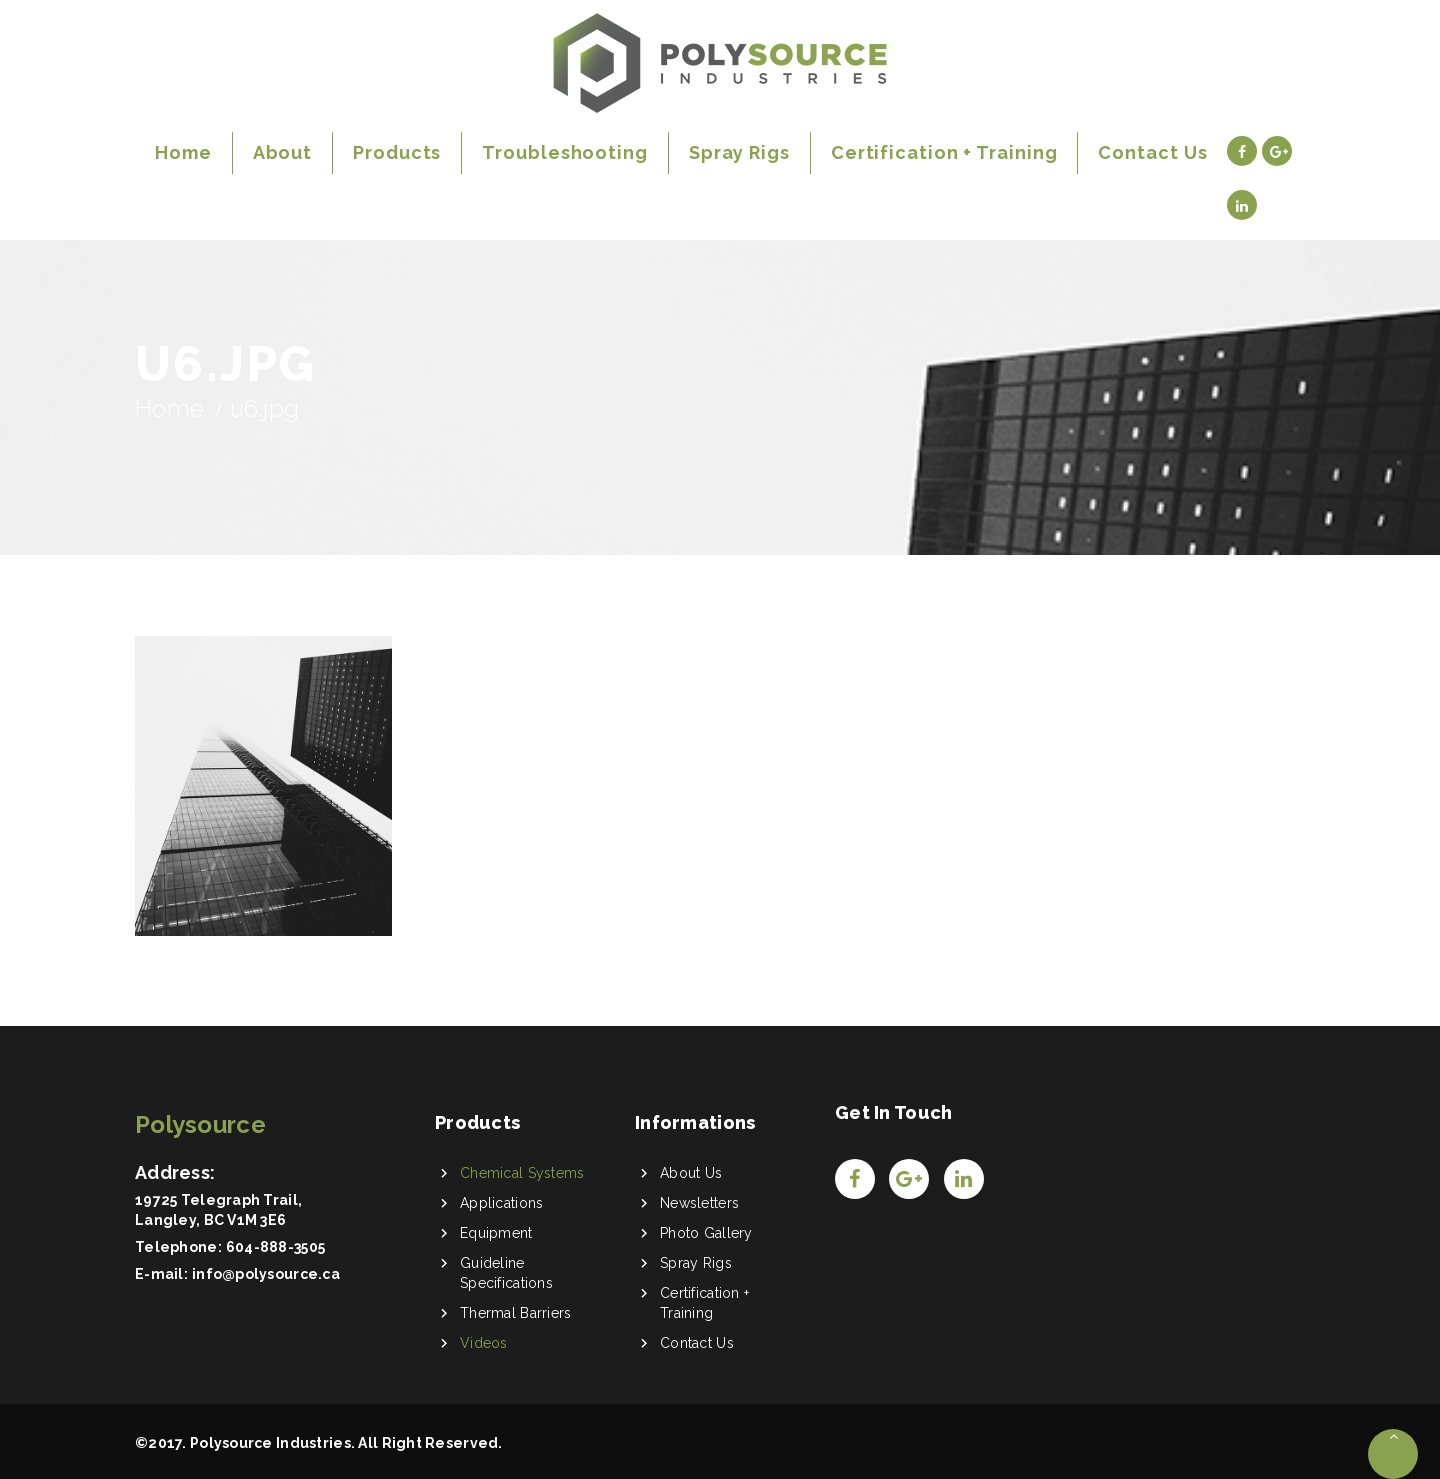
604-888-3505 (275, 1247)
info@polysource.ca (266, 1274)
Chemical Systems (522, 1173)
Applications (501, 1203)
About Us (691, 1173)
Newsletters (699, 1203)
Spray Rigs (696, 1263)
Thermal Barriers (515, 1313)
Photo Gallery (706, 1233)
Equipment (496, 1233)
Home (169, 408)
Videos (484, 1343)
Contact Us (697, 1343)
